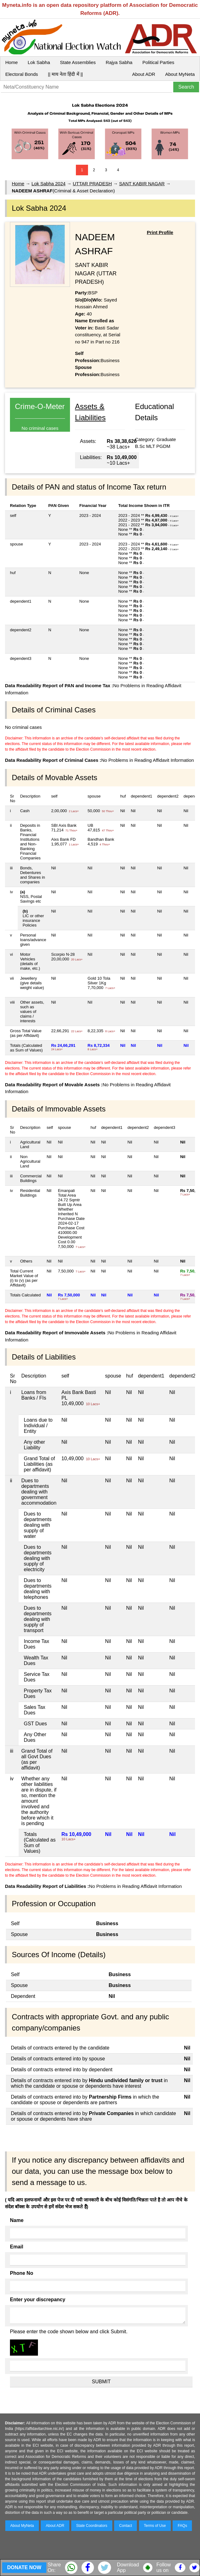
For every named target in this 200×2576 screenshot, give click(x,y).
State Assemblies (78, 62)
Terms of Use (155, 2525)
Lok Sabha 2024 (48, 183)
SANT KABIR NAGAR (142, 183)
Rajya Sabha (119, 62)
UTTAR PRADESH (92, 183)
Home (11, 62)
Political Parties (158, 62)
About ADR (143, 74)
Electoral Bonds (21, 74)
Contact (125, 2525)
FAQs (182, 2525)
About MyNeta (180, 74)
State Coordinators (91, 2525)
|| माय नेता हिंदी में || (65, 74)
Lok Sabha (39, 62)
